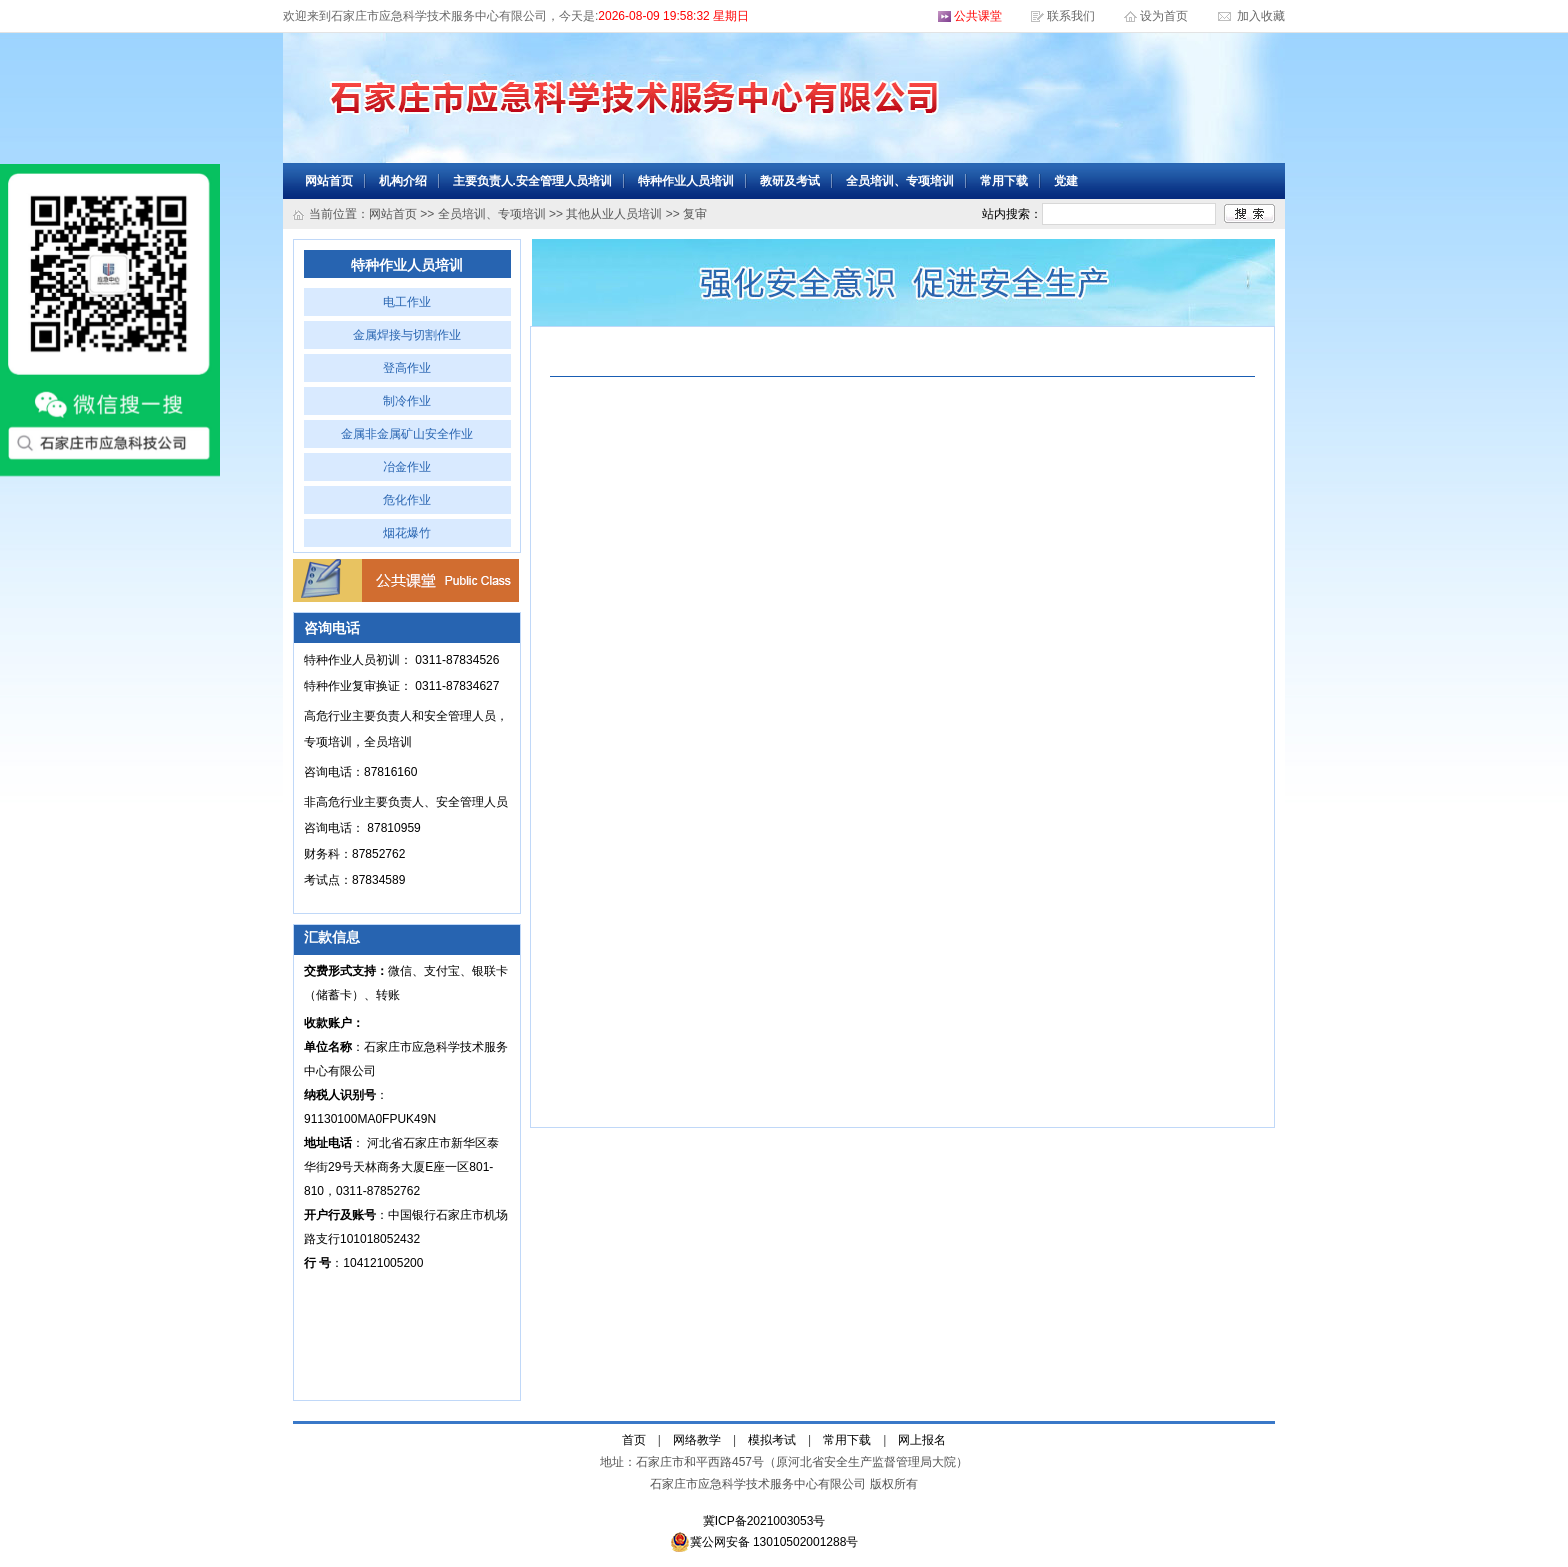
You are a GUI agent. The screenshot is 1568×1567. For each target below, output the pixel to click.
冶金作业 (407, 467)
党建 (1066, 181)
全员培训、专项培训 (900, 181)
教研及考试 (790, 181)
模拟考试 (772, 1440)
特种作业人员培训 (686, 181)
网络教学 (697, 1440)
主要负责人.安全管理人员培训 (532, 181)
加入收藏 (1259, 16)
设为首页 (1165, 16)
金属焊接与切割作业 (407, 335)
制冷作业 (407, 401)
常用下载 (1004, 181)
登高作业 (407, 368)
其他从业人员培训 (614, 214)
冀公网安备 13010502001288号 (764, 1542)
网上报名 (922, 1440)
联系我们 (1071, 16)
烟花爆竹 (407, 533)
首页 (634, 1440)
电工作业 (407, 302)
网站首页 (329, 181)
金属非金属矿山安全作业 (407, 434)
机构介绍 (403, 181)
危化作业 (407, 500)
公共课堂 (978, 16)
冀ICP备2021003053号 (764, 1521)
